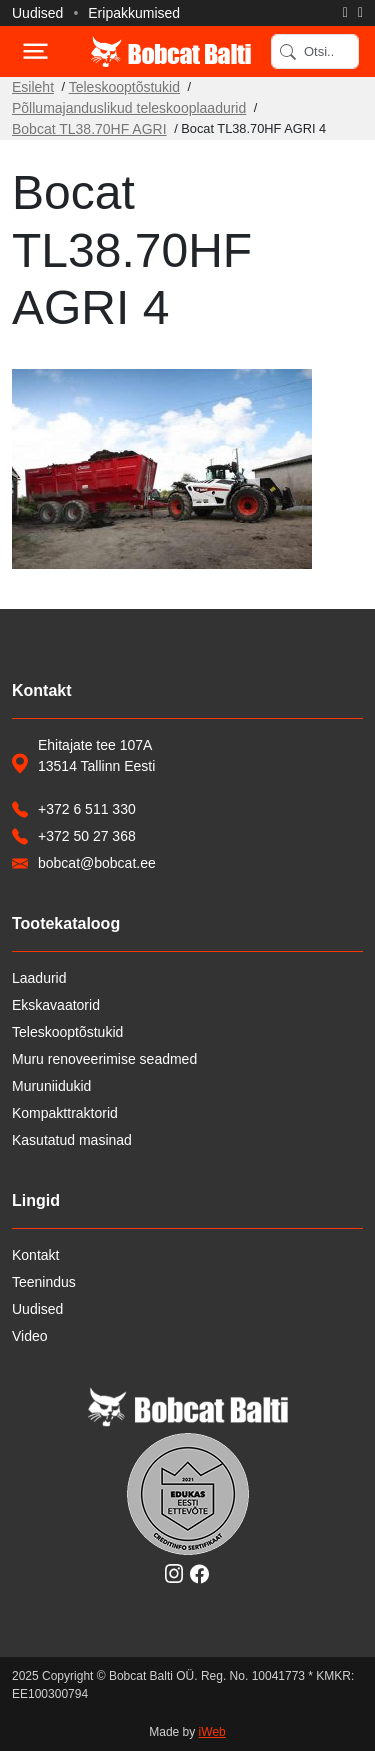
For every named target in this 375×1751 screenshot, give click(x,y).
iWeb (212, 1732)
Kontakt (35, 1255)
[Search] (315, 51)
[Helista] (345, 13)
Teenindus (44, 1282)
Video (30, 1336)
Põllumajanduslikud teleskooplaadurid (129, 108)
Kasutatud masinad (72, 1140)
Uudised (37, 13)
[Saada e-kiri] (360, 13)
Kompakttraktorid (65, 1113)
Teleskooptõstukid (124, 87)
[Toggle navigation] (34, 51)
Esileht (33, 87)
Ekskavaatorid (56, 1005)
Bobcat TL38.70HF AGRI (89, 129)
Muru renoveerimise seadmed (104, 1059)
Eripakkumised (134, 13)
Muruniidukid (51, 1086)
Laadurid (39, 978)
